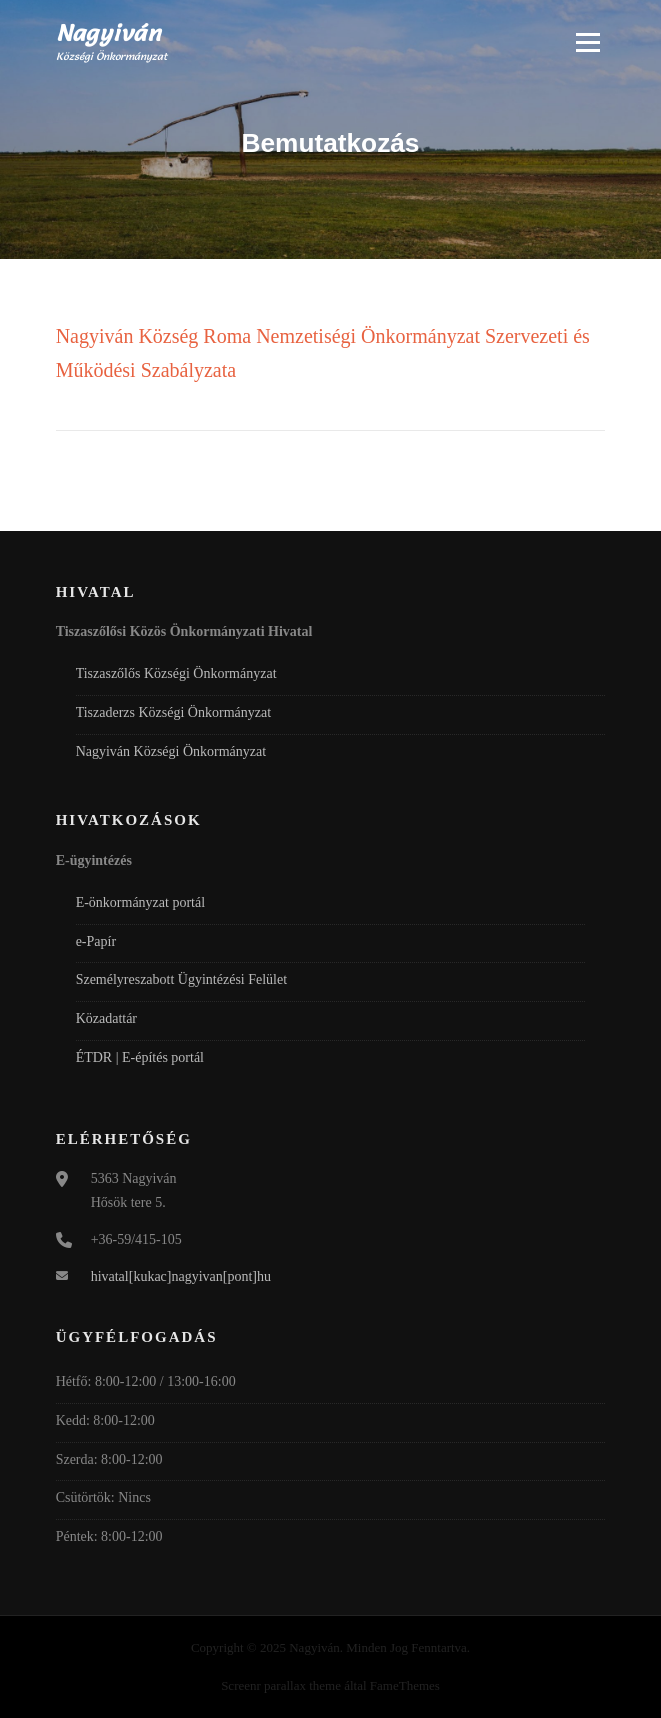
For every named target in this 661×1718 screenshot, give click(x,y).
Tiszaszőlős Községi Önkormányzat (176, 673)
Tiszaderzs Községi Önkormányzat (173, 712)
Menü (585, 42)
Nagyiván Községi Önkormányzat (171, 751)
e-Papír (96, 941)
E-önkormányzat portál (140, 902)
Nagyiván (108, 33)
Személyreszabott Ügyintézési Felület (182, 979)
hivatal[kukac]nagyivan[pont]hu (181, 1276)
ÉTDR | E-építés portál (140, 1057)
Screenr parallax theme (281, 1685)
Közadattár (106, 1018)
